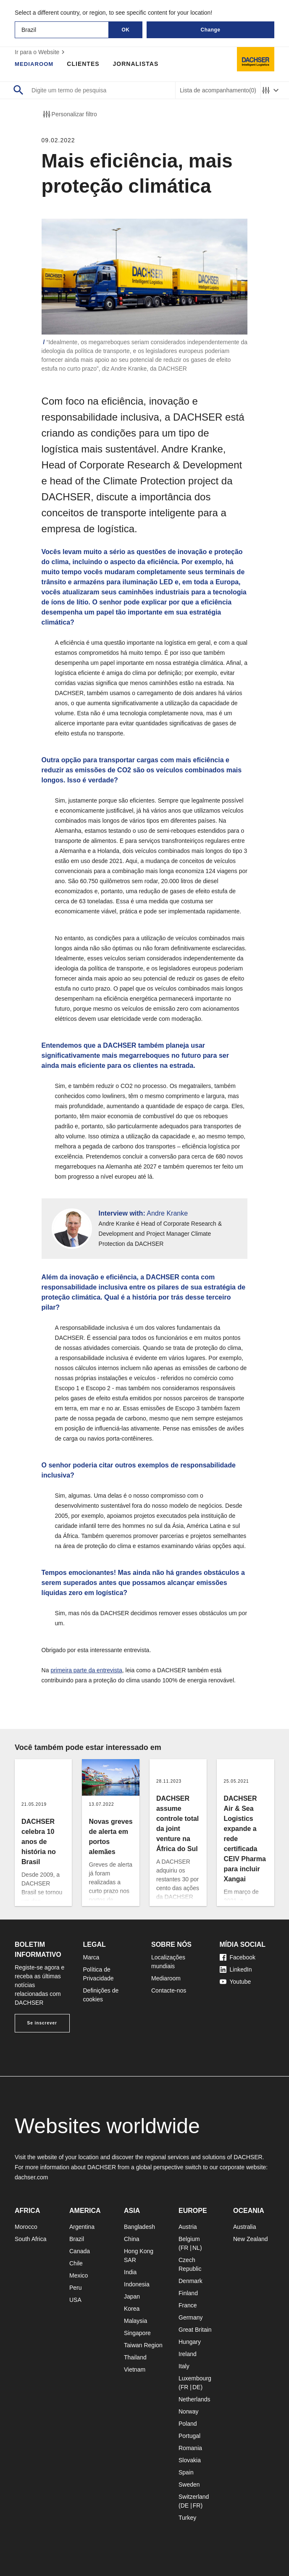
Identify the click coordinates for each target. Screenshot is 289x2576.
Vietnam (134, 2369)
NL (196, 2247)
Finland (188, 2293)
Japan (132, 2296)
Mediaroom (35, 63)
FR (185, 2247)
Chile (76, 2263)
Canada (79, 2251)
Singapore (137, 2333)
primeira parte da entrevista (86, 1670)
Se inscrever (42, 2023)
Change (210, 30)
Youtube (235, 1981)
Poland (188, 2423)
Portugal (189, 2435)
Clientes (85, 63)
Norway (188, 2411)
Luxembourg (195, 2378)
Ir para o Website (41, 52)
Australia (244, 2226)
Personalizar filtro (69, 114)
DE (196, 2387)
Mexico (78, 2275)
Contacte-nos (168, 1990)
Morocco (26, 2226)
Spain (186, 2472)
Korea (131, 2308)
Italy (184, 2366)
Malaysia (135, 2320)
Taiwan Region (143, 2345)
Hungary (190, 2341)
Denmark (190, 2281)
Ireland (188, 2354)
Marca (91, 1957)
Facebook (237, 1957)
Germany (191, 2317)
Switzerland (194, 2496)
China (131, 2239)
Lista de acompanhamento (218, 90)
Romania (190, 2448)
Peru (75, 2287)
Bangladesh (139, 2226)
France (188, 2305)
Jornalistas (138, 63)
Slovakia (190, 2460)
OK (126, 30)
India (130, 2272)
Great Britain (195, 2329)
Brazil (76, 2239)
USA (75, 2299)
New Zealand (250, 2239)
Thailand (135, 2357)
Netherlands (194, 2399)
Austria (188, 2226)
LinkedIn (236, 1969)
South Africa (31, 2239)
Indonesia (137, 2284)
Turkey (187, 2517)
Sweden (189, 2484)
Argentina (82, 2226)
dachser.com (31, 2177)
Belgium (189, 2239)
